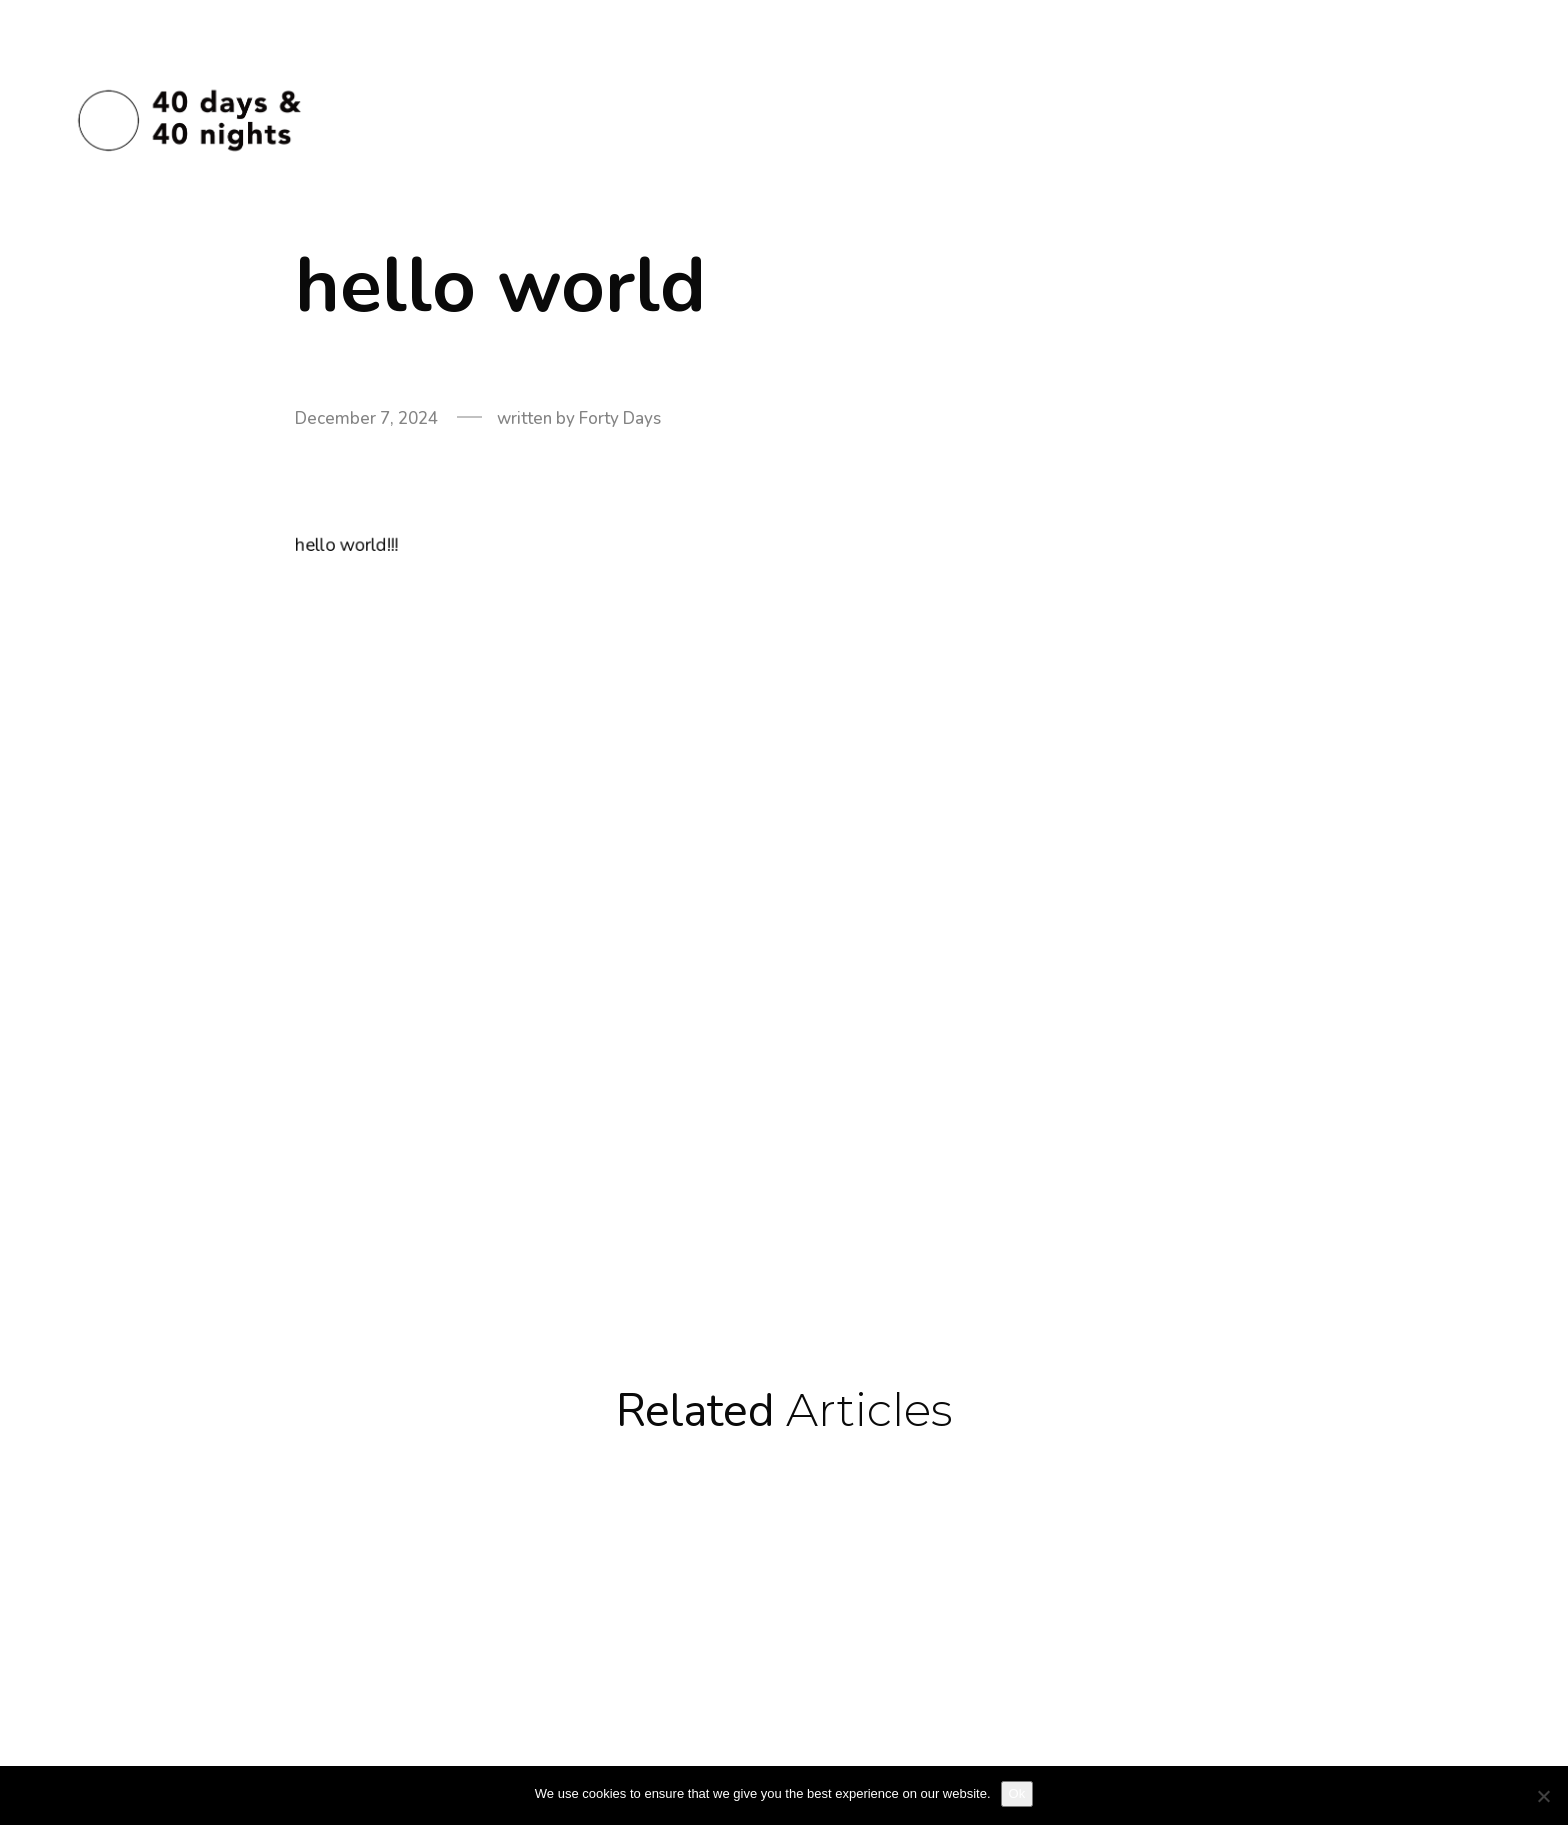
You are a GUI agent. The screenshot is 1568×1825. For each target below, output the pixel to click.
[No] (1543, 1796)
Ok (1017, 1793)
